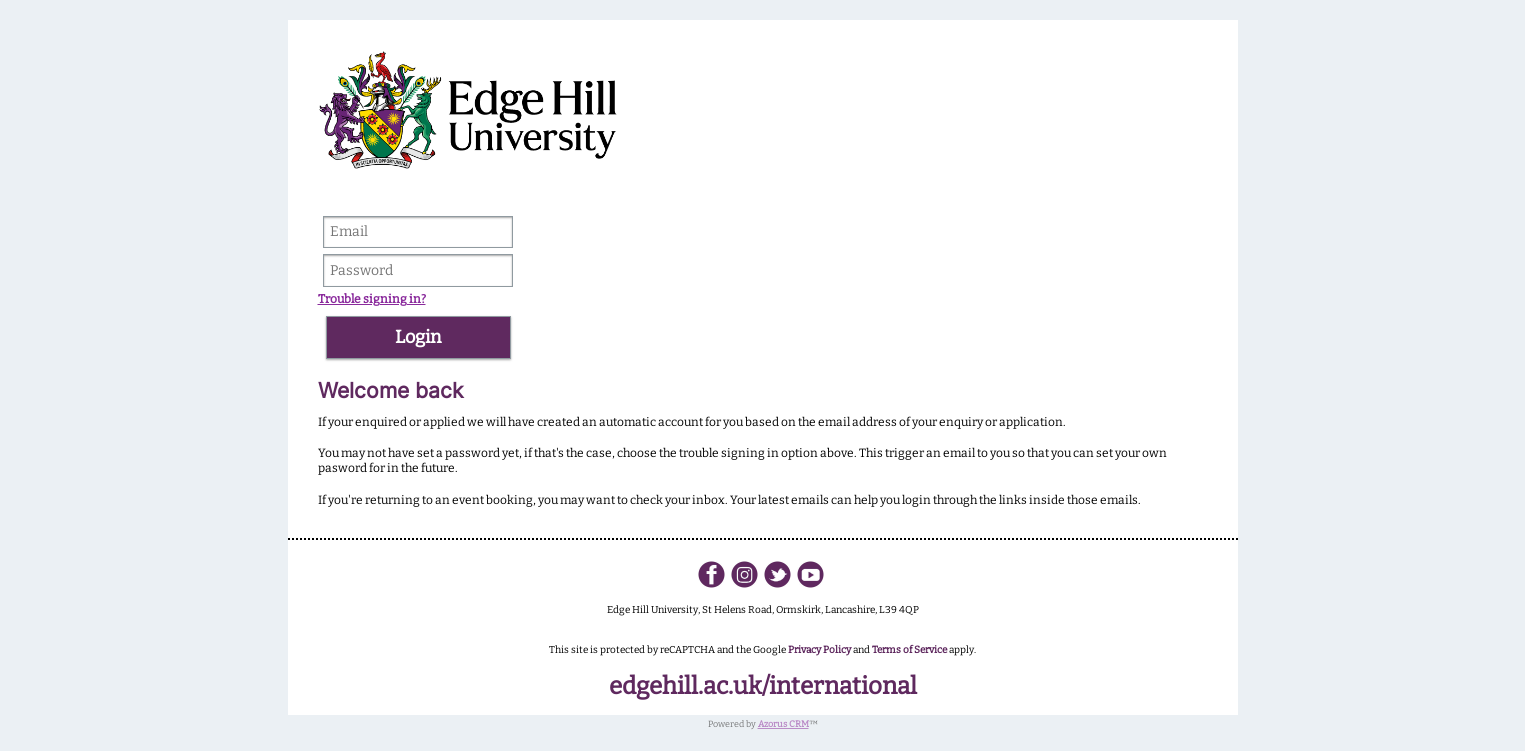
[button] (418, 337)
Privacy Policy (819, 650)
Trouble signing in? (372, 299)
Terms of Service (909, 650)
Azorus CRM (783, 724)
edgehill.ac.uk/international (763, 686)
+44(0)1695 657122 (762, 625)
